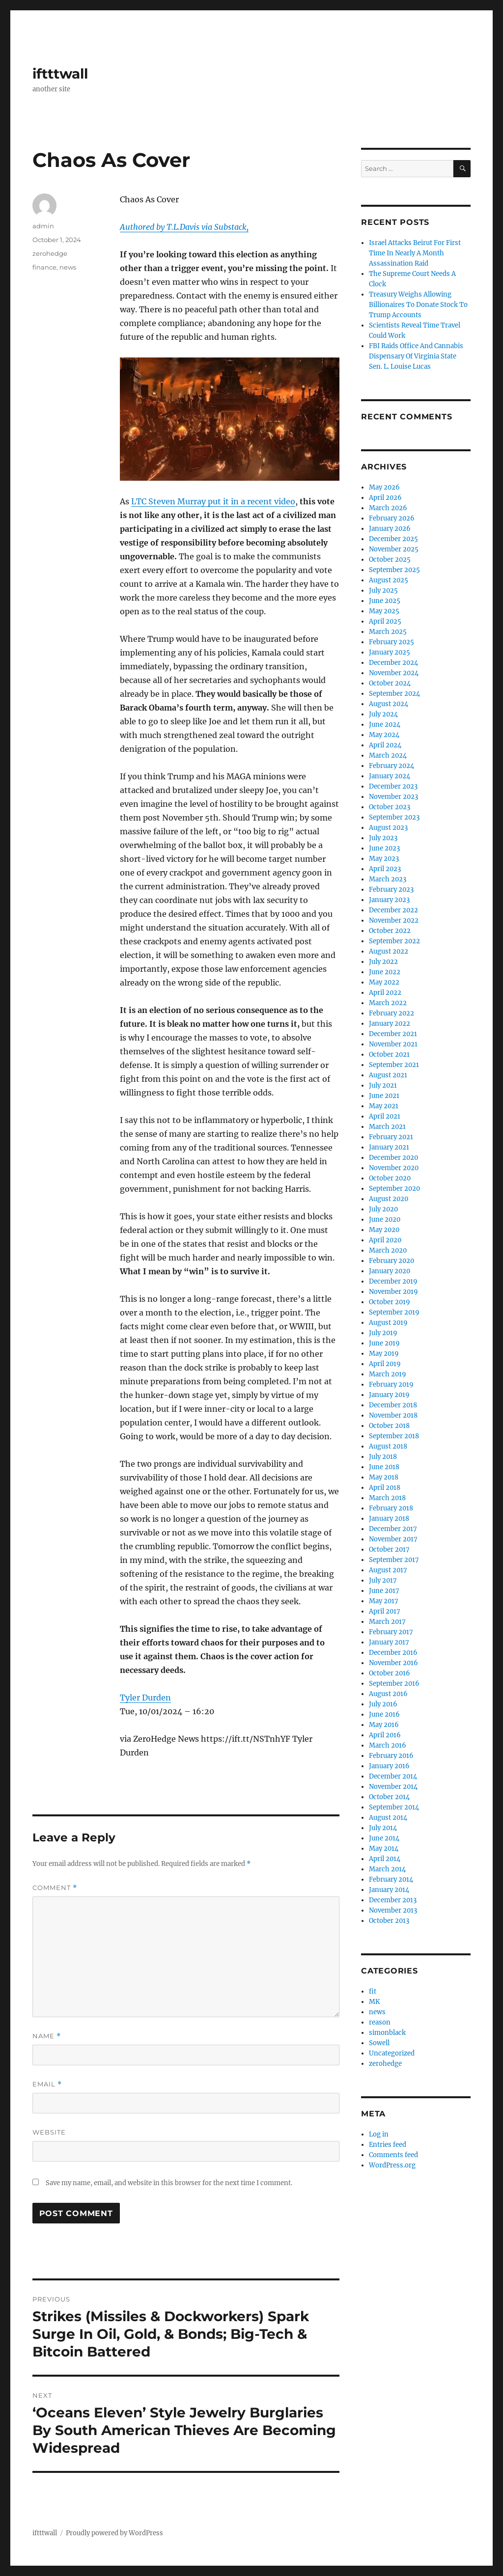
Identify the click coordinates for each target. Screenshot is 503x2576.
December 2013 (393, 1900)
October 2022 (390, 931)
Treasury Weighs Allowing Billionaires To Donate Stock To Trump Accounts (418, 304)
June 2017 (384, 1591)
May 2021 (383, 1106)
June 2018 (384, 1467)
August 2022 (388, 951)
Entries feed (387, 2144)
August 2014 (388, 1817)
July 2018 (383, 1456)
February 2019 (391, 1384)
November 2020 (394, 1168)
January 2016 (389, 1766)
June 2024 (384, 724)
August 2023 (388, 827)
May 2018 (383, 1477)
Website (49, 2132)
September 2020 (394, 1188)
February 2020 (391, 1261)
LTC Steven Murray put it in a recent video (213, 501)
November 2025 (394, 549)
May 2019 (384, 1353)
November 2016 (393, 1663)
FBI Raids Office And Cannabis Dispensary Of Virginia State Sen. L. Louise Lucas (416, 356)
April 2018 (384, 1487)
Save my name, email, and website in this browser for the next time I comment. (169, 2183)
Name (46, 2036)
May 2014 (383, 1848)
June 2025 (384, 601)
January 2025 (389, 652)
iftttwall (60, 73)
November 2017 (393, 1539)
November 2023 (393, 797)
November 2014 (393, 1786)
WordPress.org (392, 2165)
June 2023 (384, 848)
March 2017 (387, 1621)
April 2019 (385, 1364)
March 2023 (387, 879)
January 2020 (389, 1271)
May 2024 (384, 735)
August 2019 (388, 1322)
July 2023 (383, 838)
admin (43, 226)
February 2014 (391, 1879)
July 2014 (383, 1828)
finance (44, 267)
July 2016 (383, 1704)
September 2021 (394, 1065)
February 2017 (391, 1632)
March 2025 (388, 632)
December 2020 (393, 1157)
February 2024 (391, 766)
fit (372, 1991)
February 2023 (391, 889)
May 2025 (384, 611)
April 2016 (385, 1735)
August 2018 (388, 1446)
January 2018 (389, 1518)
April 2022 (385, 992)
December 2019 (393, 1281)
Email (47, 2084)
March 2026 (388, 508)
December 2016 (393, 1652)
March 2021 (387, 1127)
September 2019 (394, 1312)
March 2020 (388, 1250)
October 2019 (389, 1302)
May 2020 (384, 1230)
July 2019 (383, 1333)
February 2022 (391, 1013)
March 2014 (387, 1869)
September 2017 (394, 1560)
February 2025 (391, 642)
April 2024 (385, 745)
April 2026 (385, 497)
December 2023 (393, 786)
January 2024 (389, 776)
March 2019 (387, 1374)
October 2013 (389, 1921)
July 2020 (383, 1209)
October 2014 (389, 1797)
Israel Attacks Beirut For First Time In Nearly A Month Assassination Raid (415, 253)
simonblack (387, 2032)
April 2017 (384, 1611)
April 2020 (385, 1240)
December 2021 (393, 1034)
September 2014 (394, 1807)
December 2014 (393, 1776)
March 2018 (387, 1498)
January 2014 (389, 1890)
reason (380, 2022)
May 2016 (384, 1725)
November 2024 (394, 673)
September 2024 (394, 693)
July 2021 (383, 1085)
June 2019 (384, 1343)
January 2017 (389, 1642)
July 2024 (383, 714)
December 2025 (393, 539)
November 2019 (393, 1292)
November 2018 (393, 1415)
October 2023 (389, 807)
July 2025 (383, 590)
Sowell (379, 2043)
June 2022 (384, 972)
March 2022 (388, 1003)
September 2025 (394, 570)
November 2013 (393, 1910)
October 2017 (389, 1549)
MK (374, 2002)
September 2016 (394, 1683)
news (67, 267)
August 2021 (388, 1075)
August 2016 (388, 1694)
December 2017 (393, 1529)
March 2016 (387, 1745)
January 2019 (389, 1395)
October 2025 (390, 559)
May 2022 (384, 982)
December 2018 (393, 1405)
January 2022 (389, 1023)
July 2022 (383, 962)
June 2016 (384, 1714)
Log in (379, 2134)
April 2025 (385, 621)
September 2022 (394, 941)
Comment (54, 1888)
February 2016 (391, 1756)
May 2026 (384, 487)
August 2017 (388, 1570)
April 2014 (384, 1859)
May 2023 (384, 858)
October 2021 (389, 1054)
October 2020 (390, 1178)
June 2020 (384, 1219)
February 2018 (391, 1508)
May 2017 (383, 1601)
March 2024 (388, 755)
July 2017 (383, 1580)
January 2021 (389, 1147)
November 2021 (393, 1044)
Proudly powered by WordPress (114, 2533)
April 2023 (385, 869)
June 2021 (384, 1096)
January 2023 (389, 900)
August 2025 (388, 580)
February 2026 (392, 518)
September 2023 (394, 817)
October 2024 (390, 683)
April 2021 (384, 1116)
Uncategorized (392, 2053)
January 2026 (390, 528)
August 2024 (388, 704)
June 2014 (384, 1838)
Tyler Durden (145, 1697)
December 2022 (393, 910)
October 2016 (389, 1673)
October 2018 (389, 1426)
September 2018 (394, 1436)
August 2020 (388, 1199)
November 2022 (394, 920)
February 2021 (391, 1137)
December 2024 (393, 662)
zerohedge (49, 253)
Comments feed (393, 2155)
